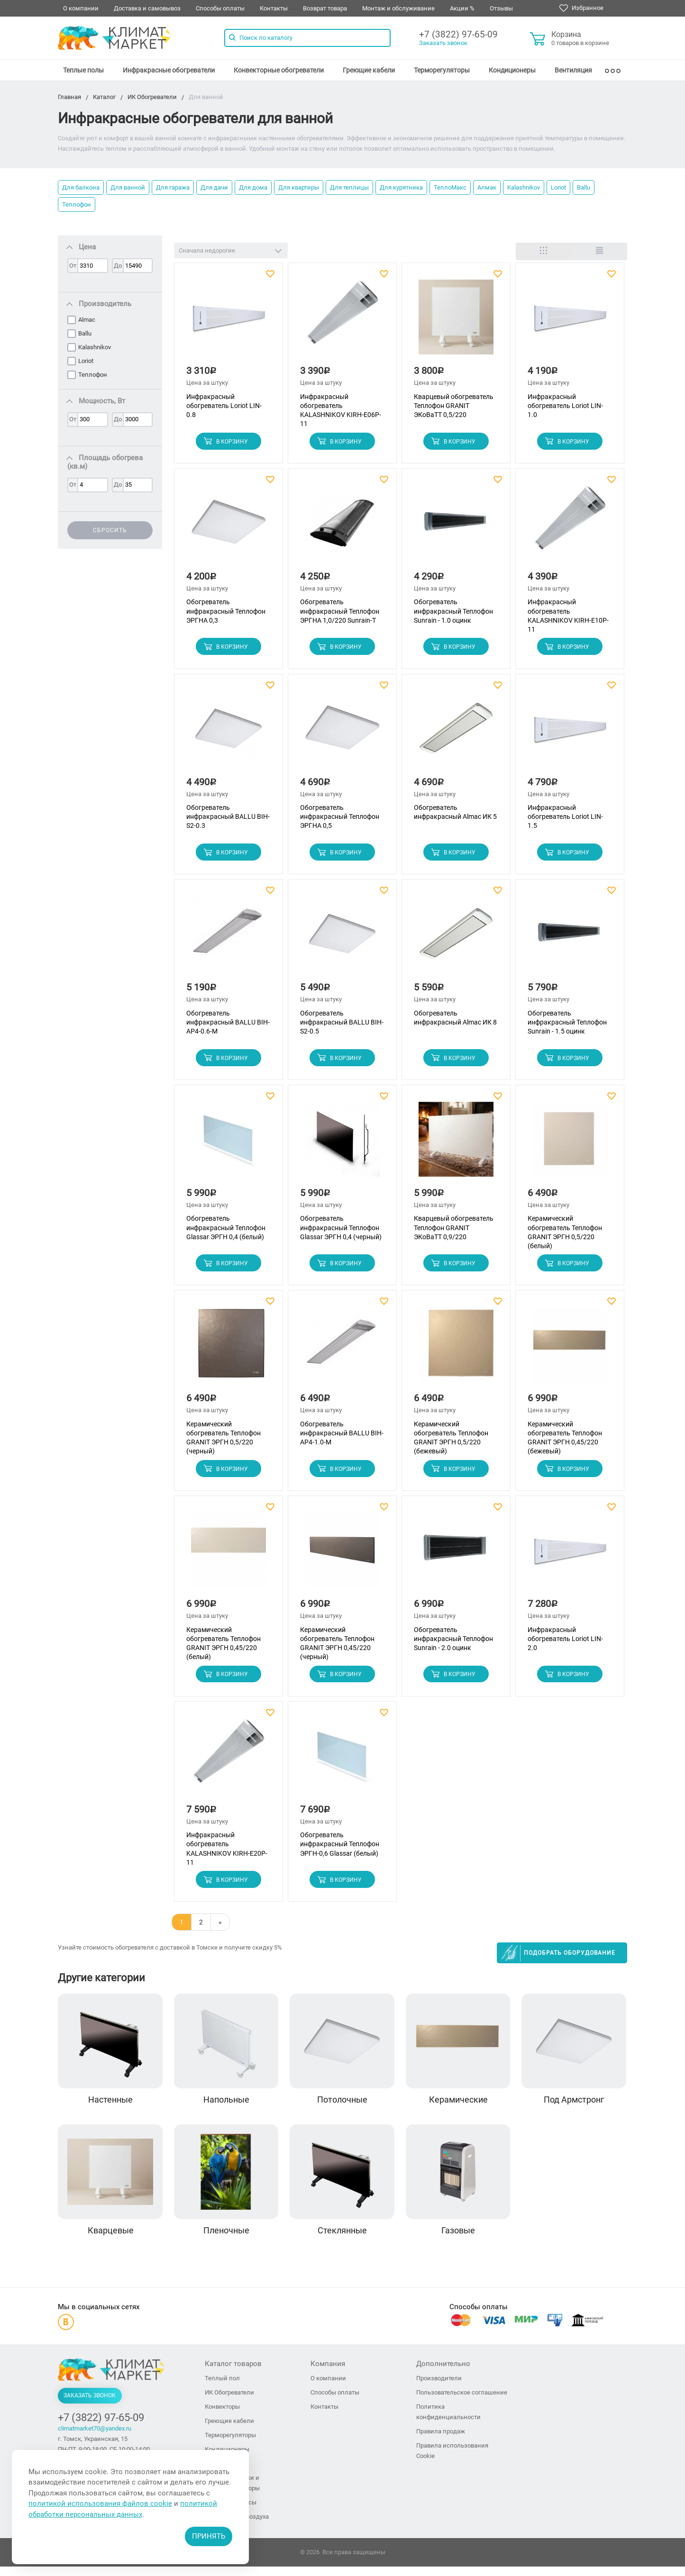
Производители (439, 2387)
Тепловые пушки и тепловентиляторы (232, 2492)
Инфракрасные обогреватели (169, 70)
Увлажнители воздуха (237, 2526)
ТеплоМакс (450, 187)
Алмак (486, 187)
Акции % (462, 8)
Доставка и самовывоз (147, 8)
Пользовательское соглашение (461, 2401)
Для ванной (127, 187)
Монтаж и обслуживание (398, 8)
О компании (81, 8)
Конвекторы (222, 2416)
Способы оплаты (220, 8)
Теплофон (76, 204)
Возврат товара (325, 8)
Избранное (581, 8)
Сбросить (110, 530)
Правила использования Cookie (452, 2460)
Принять (208, 2536)
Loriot (558, 187)
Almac (86, 319)
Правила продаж (440, 2440)
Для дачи (214, 187)
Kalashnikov (523, 187)
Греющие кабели (369, 70)
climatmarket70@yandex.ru (94, 2438)
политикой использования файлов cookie (100, 2503)
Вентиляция (573, 70)
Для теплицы (349, 187)
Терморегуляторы (442, 70)
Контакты (274, 8)
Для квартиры (298, 187)
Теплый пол (222, 2387)
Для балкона (81, 187)
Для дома (253, 187)
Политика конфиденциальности (448, 2421)
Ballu (583, 187)
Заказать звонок (443, 42)
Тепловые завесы (230, 2511)
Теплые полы (83, 70)
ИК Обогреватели (229, 2401)
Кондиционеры (512, 70)
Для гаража (173, 187)
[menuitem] (83, 70)
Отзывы (501, 8)
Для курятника (401, 187)
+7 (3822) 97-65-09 (458, 34)
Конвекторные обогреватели (279, 70)
